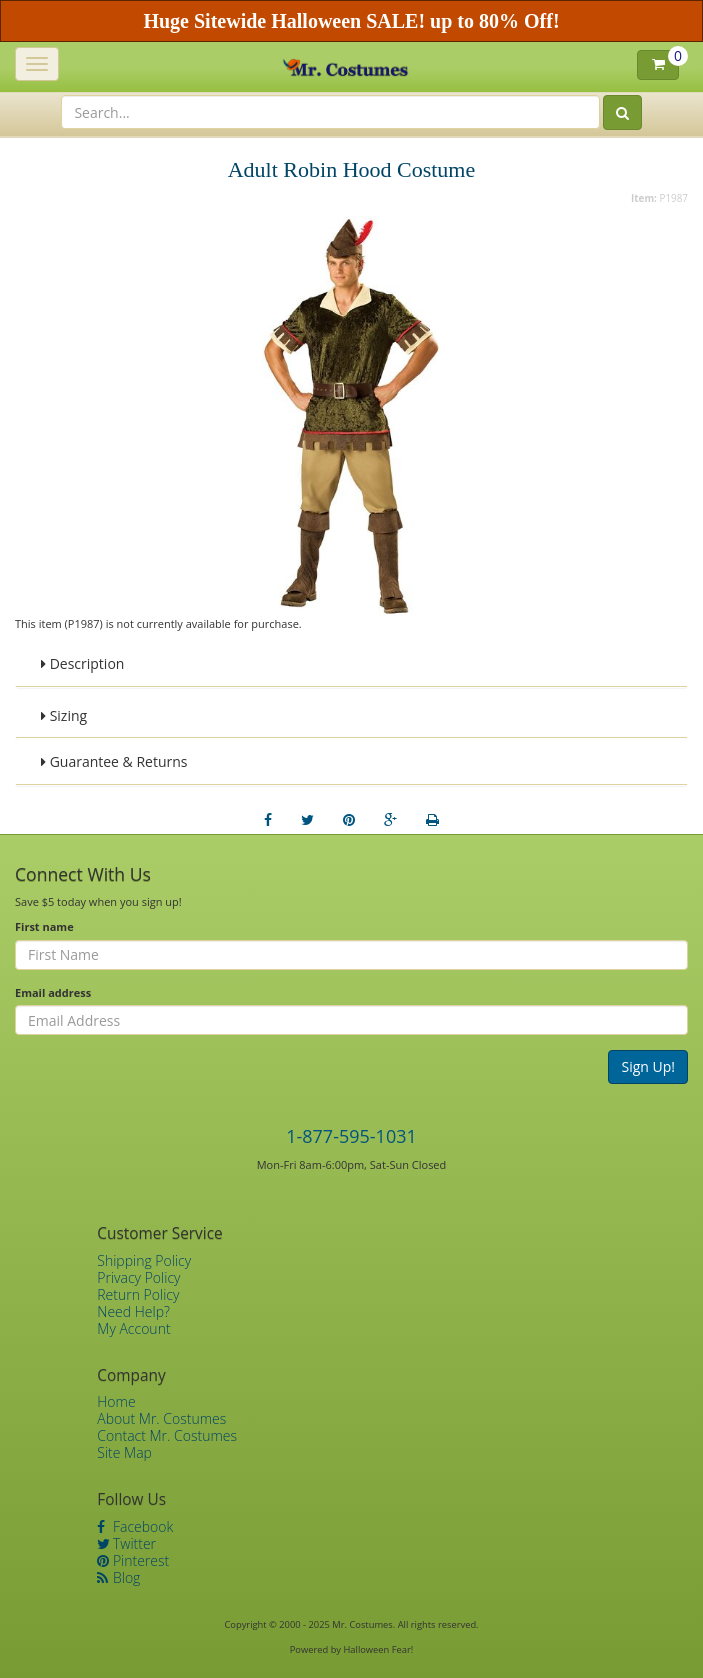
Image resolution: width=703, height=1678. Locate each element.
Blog (118, 1577)
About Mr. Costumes (161, 1418)
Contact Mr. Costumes (167, 1435)
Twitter (126, 1543)
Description (82, 663)
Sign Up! (648, 1066)
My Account (133, 1328)
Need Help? (133, 1311)
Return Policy (138, 1294)
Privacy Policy (138, 1277)
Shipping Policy (144, 1260)
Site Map (124, 1452)
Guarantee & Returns (114, 761)
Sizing (64, 715)
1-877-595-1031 (351, 1136)
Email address (53, 992)
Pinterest (133, 1560)
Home (116, 1401)
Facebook (135, 1526)
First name (44, 926)
